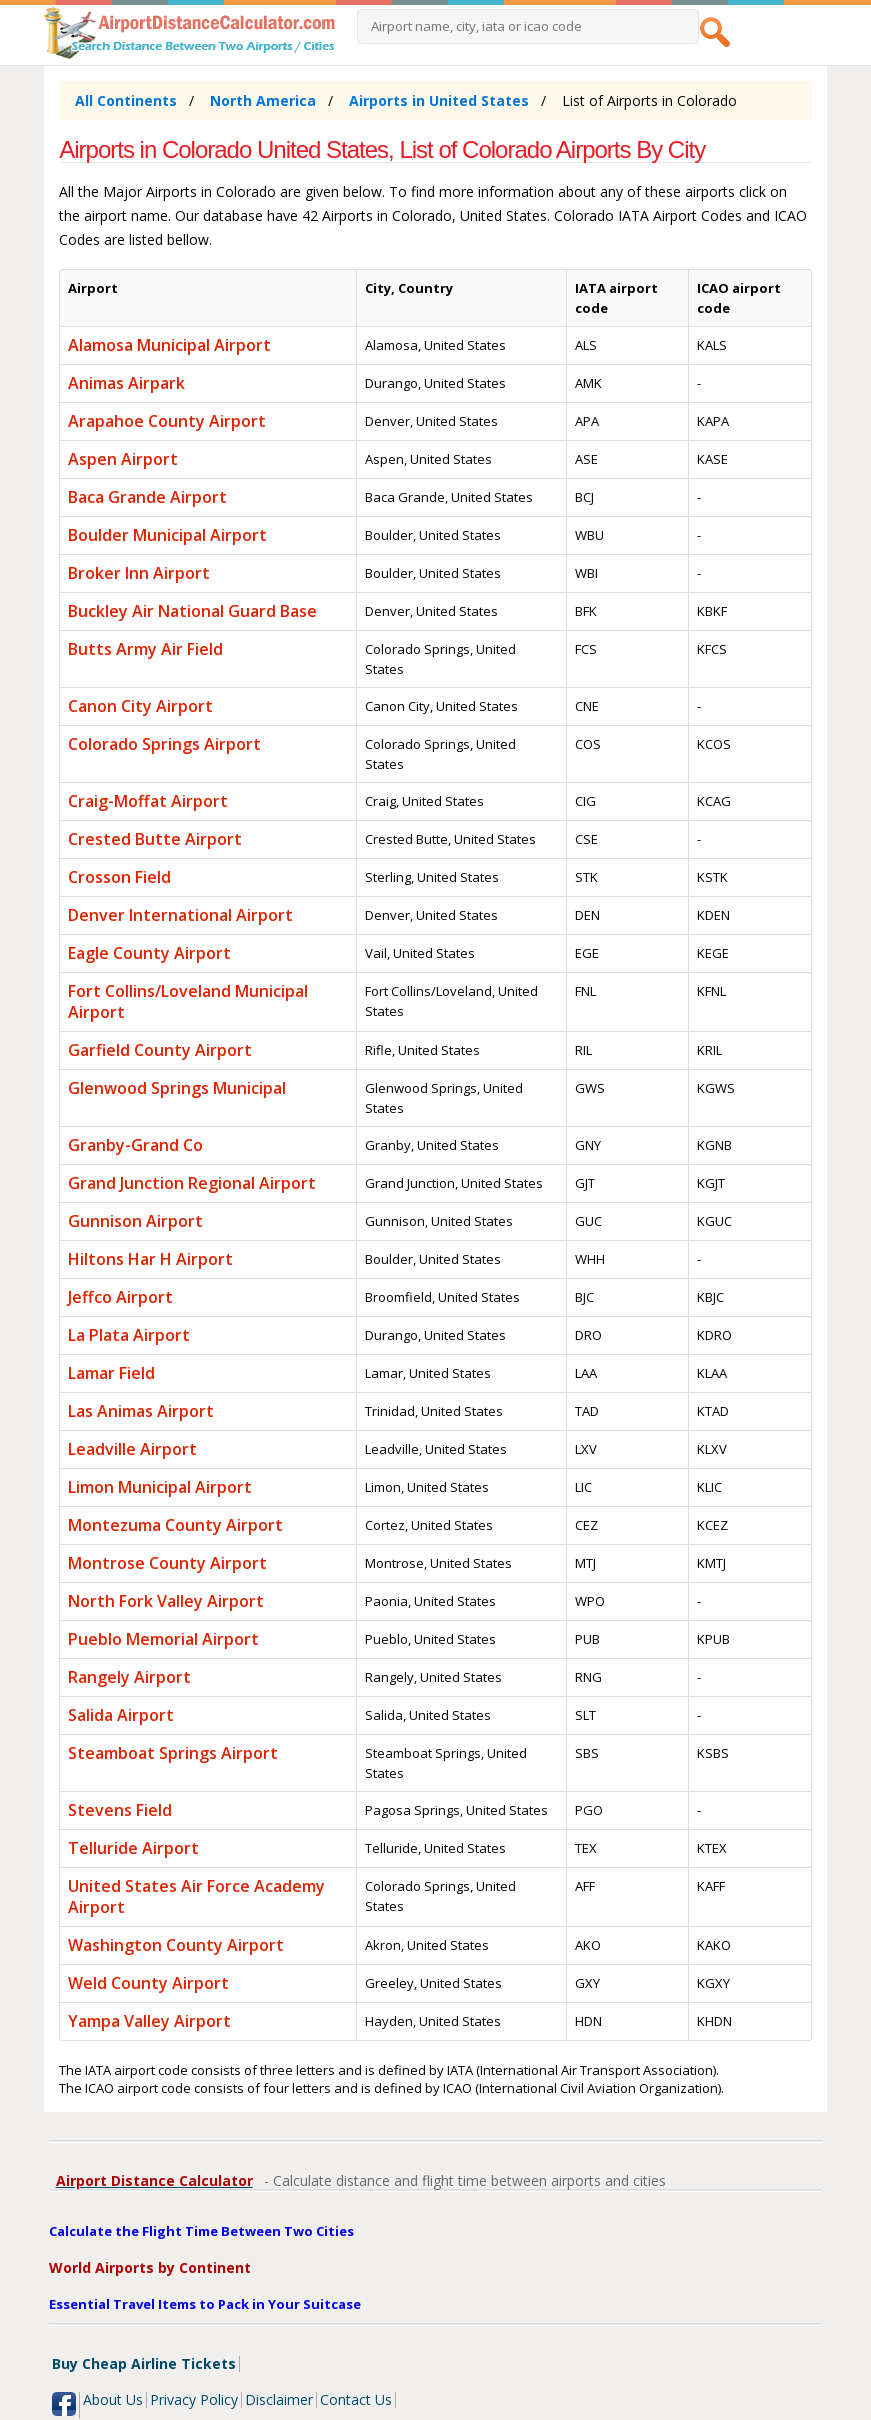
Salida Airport (121, 1715)
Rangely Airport (129, 1677)
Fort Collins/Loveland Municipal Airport (188, 1001)
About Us (113, 2399)
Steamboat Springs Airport (173, 1753)
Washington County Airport (176, 1945)
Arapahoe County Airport (167, 421)
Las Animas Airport (141, 1411)
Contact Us (356, 2399)
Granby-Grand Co (135, 1145)
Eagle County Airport (149, 953)
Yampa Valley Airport (149, 2021)
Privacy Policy (194, 2399)
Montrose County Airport (167, 1563)
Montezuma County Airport (175, 1525)
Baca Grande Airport (147, 497)
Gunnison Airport (135, 1221)
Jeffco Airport (120, 1297)
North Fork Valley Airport (166, 1601)
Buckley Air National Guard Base (192, 611)
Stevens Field (120, 1810)
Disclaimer (279, 2399)
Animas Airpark (126, 383)
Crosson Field (119, 877)
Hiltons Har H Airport (150, 1259)
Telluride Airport (133, 1848)
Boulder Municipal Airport (167, 535)
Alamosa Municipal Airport (169, 345)
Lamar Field (111, 1373)
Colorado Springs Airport (164, 744)
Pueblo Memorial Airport (163, 1639)
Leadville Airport (132, 1449)
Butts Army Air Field (145, 649)
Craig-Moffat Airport (148, 801)
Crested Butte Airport (155, 839)
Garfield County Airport (160, 1050)
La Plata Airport (129, 1335)
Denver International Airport (180, 915)
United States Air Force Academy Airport (196, 1896)
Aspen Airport (123, 459)
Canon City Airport (140, 706)
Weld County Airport (148, 1983)
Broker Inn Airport (139, 573)
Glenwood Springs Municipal (177, 1088)
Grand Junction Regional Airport (192, 1183)
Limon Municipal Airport (160, 1487)
